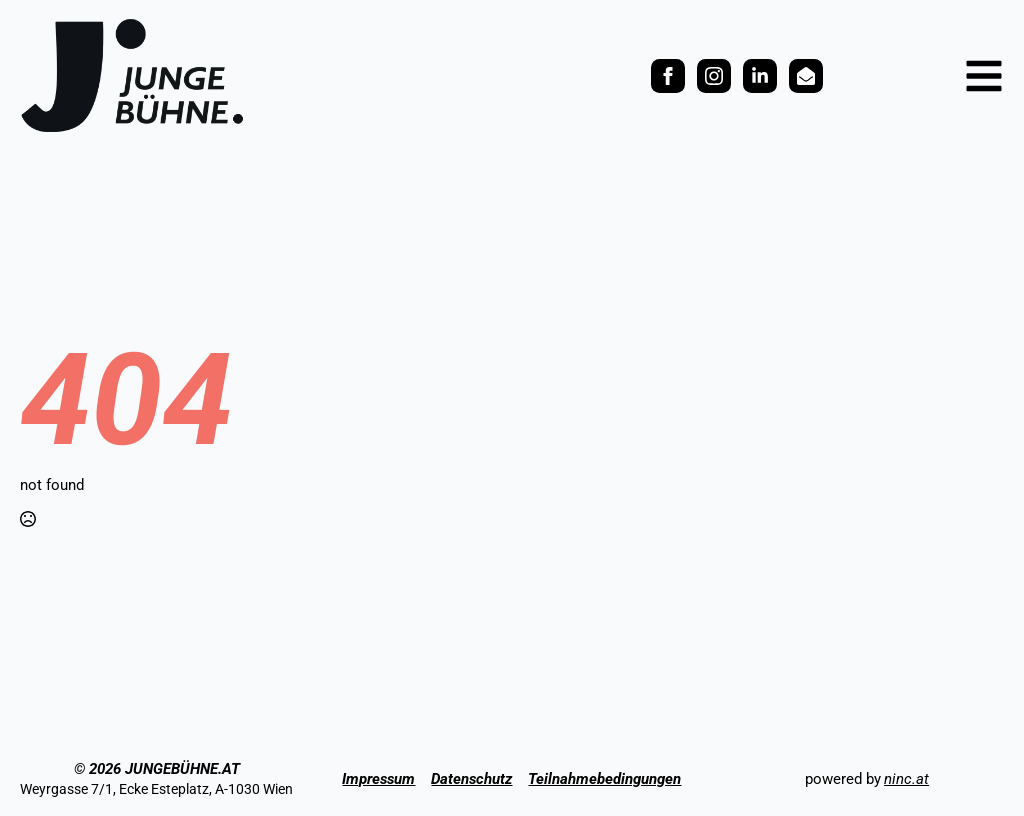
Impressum (378, 779)
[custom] (760, 76)
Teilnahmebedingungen (604, 779)
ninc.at (906, 779)
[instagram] (714, 76)
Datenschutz (471, 779)
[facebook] (668, 76)
